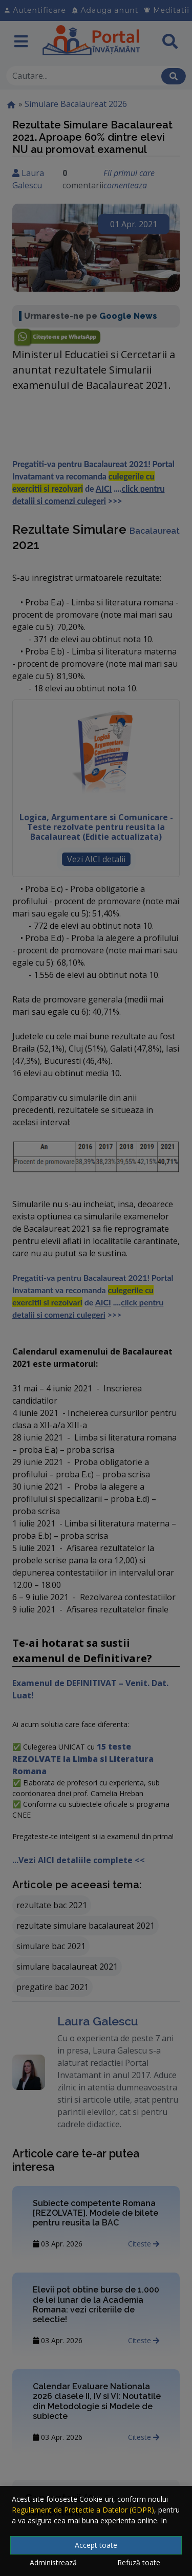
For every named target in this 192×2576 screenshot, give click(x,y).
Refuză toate (138, 2562)
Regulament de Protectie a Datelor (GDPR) (83, 2510)
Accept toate (96, 2545)
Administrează (53, 2562)
